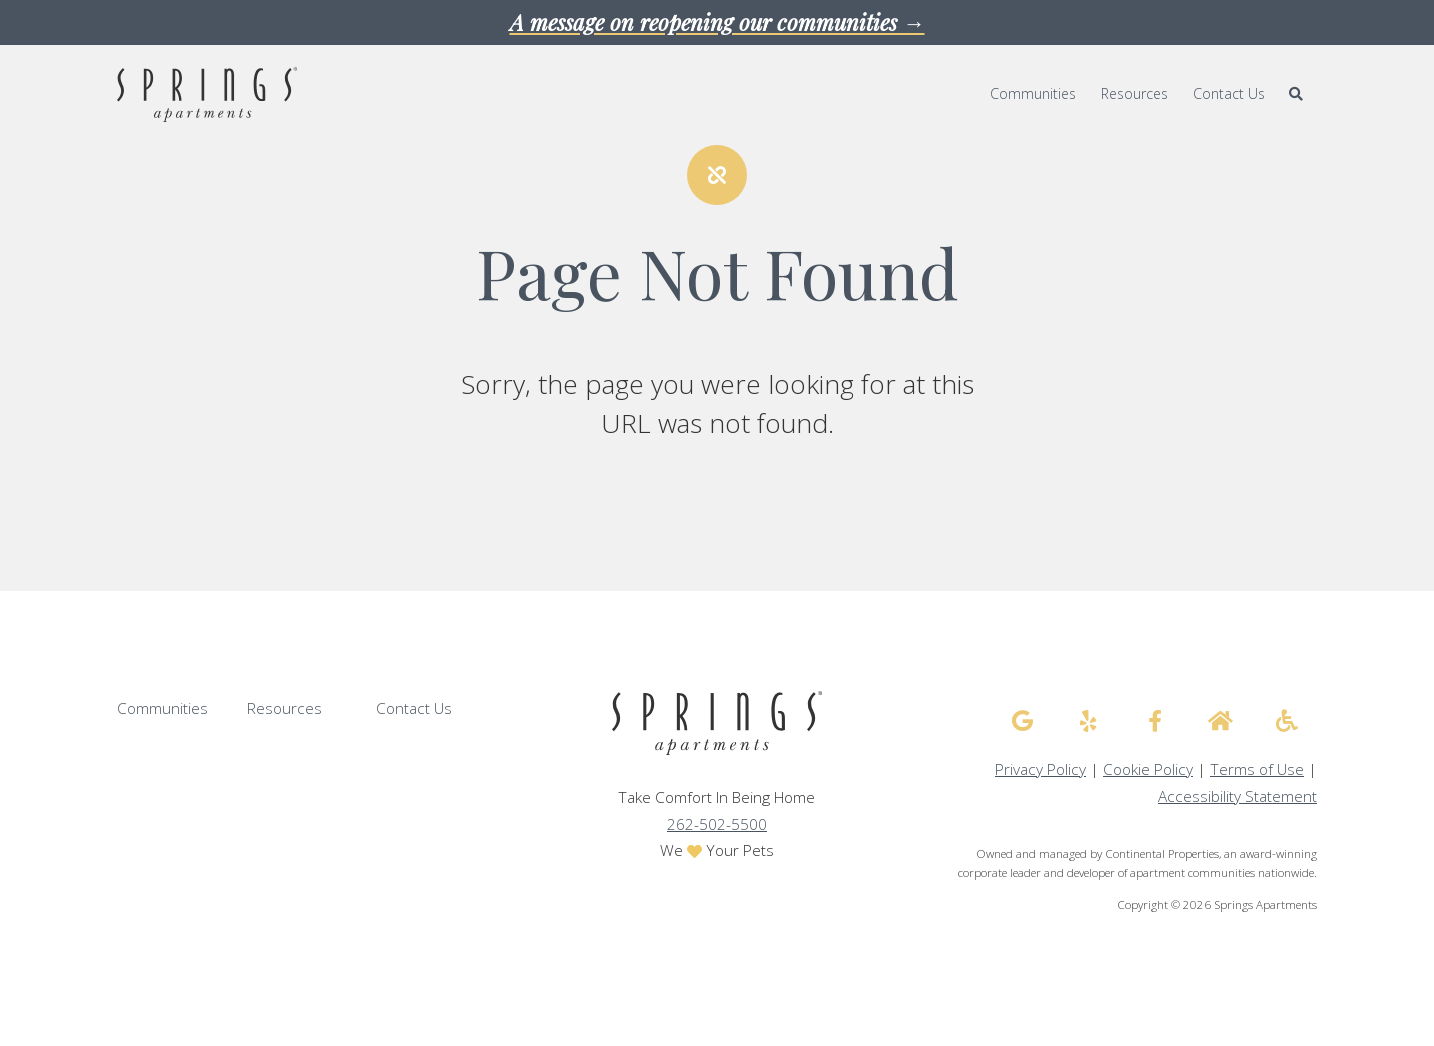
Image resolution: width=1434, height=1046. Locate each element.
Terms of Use (1257, 769)
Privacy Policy (1040, 769)
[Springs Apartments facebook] (1155, 721)
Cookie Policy (1148, 769)
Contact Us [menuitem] (1229, 93)
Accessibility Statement (1237, 796)
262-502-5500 (717, 824)
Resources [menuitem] (1134, 93)
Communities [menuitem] (1033, 93)
